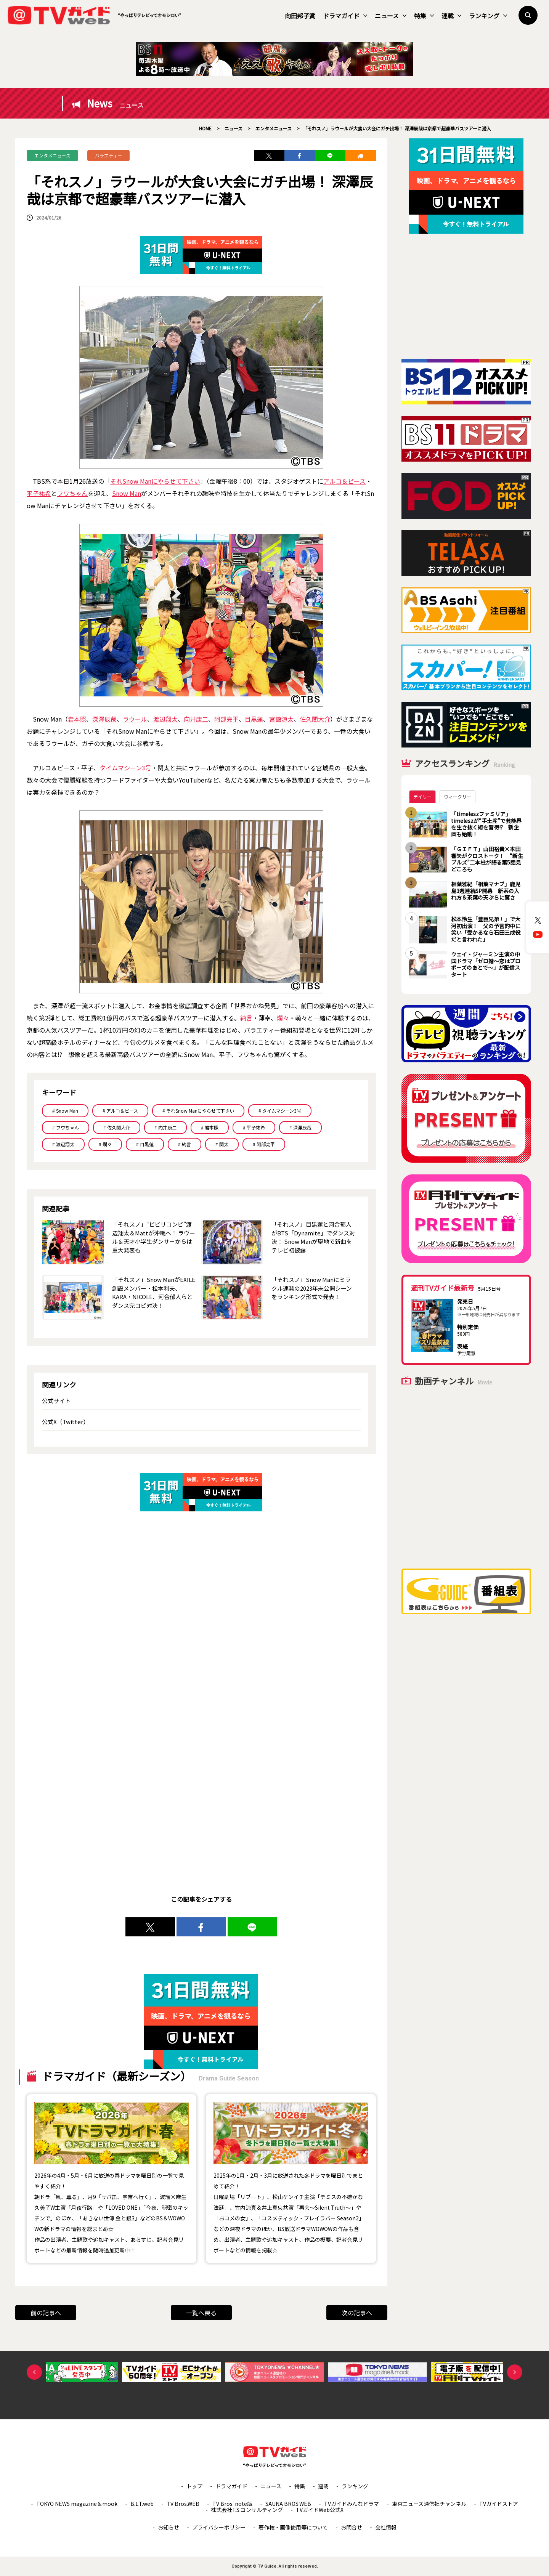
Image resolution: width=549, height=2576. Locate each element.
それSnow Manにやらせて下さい (155, 481)
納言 (246, 1017)
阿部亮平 (226, 718)
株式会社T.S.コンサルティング (247, 2509)
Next (514, 2372)
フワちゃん (72, 493)
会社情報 (385, 2527)
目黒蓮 (254, 718)
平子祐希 (39, 493)
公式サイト (56, 1401)
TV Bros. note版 (232, 2503)
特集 (424, 15)
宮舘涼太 (281, 718)
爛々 (283, 1017)
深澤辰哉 (104, 718)
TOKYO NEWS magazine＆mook (76, 2503)
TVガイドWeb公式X (320, 2509)
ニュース (390, 15)
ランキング (488, 15)
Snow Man (126, 493)
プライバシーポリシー (219, 2527)
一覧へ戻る (201, 2312)
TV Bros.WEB (183, 2503)
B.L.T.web (142, 2503)
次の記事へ (357, 2312)
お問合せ (351, 2527)
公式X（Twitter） (65, 1422)
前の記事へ (45, 2312)
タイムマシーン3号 (125, 767)
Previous (34, 2372)
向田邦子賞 (300, 15)
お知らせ (168, 2527)
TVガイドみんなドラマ (351, 2503)
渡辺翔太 (165, 718)
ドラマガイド (345, 15)
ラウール (135, 718)
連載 (451, 15)
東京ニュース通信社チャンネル (429, 2503)
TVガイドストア (498, 2503)
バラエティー (108, 155)
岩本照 (77, 718)
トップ (194, 2486)
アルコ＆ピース (344, 481)
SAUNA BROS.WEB (288, 2503)
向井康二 (196, 718)
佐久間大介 (315, 718)
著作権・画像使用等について (293, 2527)
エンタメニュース (52, 155)
